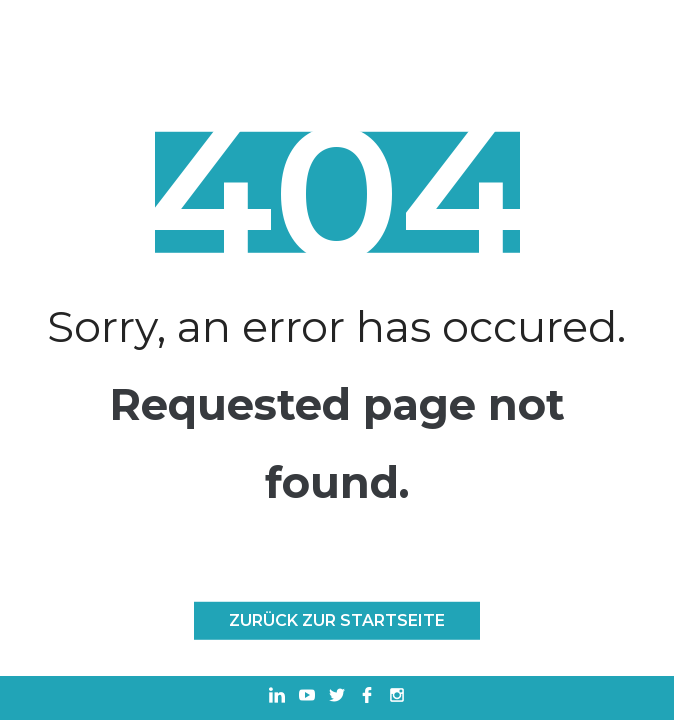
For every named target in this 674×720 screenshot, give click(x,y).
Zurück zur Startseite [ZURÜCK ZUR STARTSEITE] (337, 620)
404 (336, 192)
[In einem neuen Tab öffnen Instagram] (397, 697)
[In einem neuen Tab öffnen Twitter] (337, 697)
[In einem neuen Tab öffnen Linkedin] (277, 697)
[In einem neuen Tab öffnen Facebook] (367, 697)
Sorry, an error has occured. (336, 326)
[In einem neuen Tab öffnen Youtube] (307, 697)
